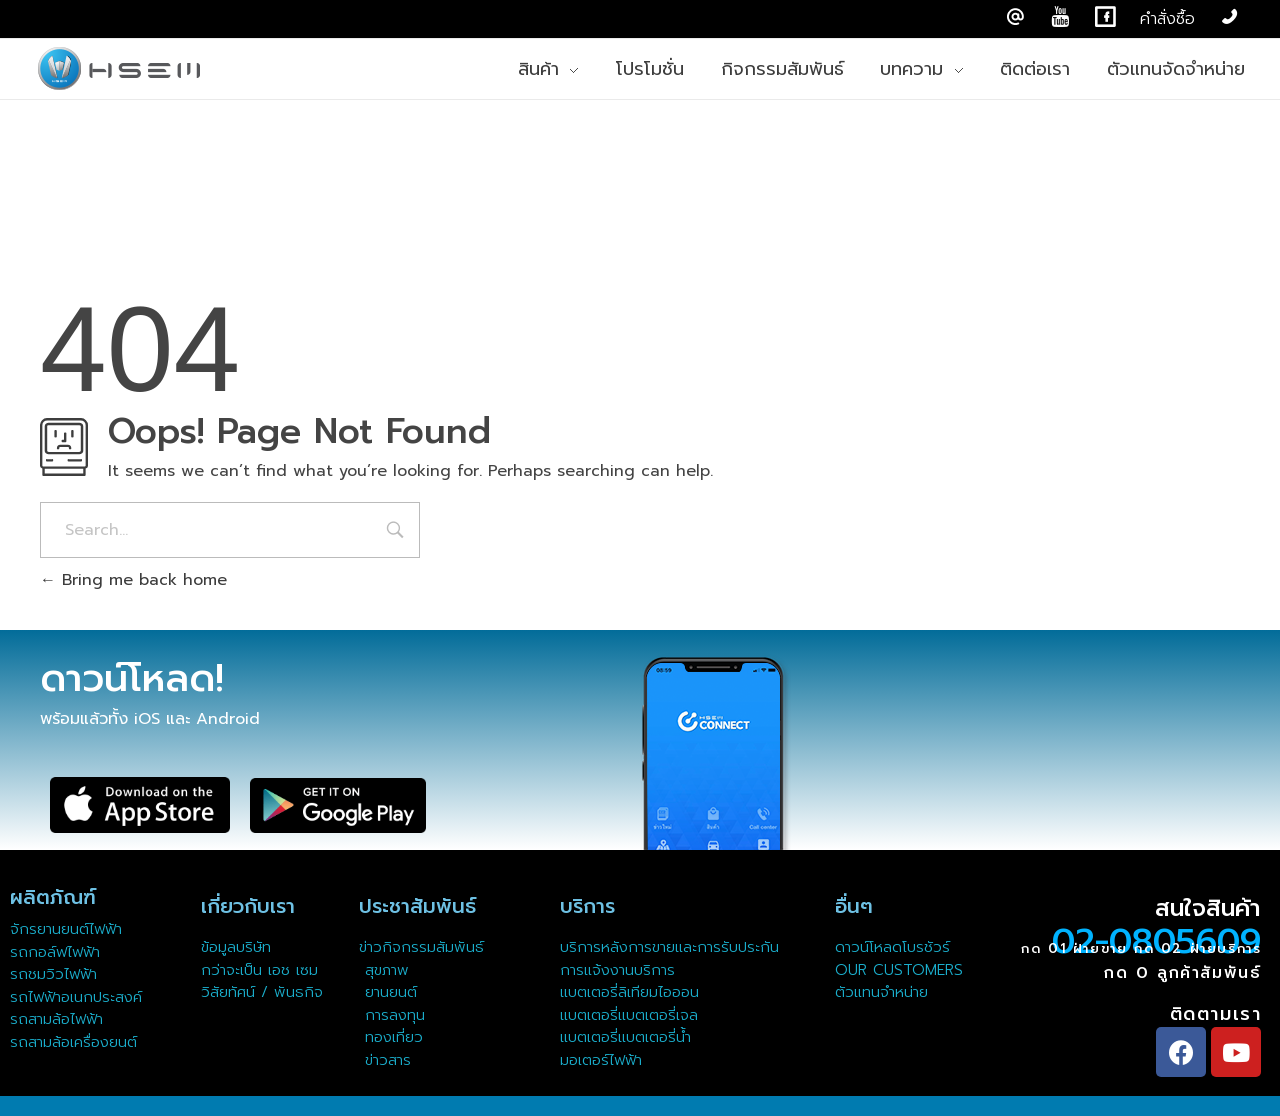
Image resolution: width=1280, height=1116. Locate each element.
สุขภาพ (387, 970)
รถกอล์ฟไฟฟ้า (55, 952)
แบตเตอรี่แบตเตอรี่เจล (629, 1015)
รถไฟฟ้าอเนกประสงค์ (76, 997)
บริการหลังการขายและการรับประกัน (672, 947)
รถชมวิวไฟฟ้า (53, 974)
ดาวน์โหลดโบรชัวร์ (892, 947)
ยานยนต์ (388, 992)
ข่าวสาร (385, 1060)
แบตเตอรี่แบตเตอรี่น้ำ (625, 1037)
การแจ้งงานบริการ (617, 970)
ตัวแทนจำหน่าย (881, 992)
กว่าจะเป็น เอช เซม (259, 970)
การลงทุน (392, 1015)
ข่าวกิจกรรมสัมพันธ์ (421, 947)
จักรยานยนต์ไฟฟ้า (66, 929)
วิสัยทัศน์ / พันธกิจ (262, 992)
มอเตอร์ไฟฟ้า (601, 1060)
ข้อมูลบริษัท (236, 947)
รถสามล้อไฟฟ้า (56, 1019)
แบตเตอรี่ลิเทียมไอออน (629, 992)
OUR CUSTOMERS (899, 970)
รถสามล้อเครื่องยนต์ (73, 1042)
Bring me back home (133, 580)
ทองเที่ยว (391, 1037)
